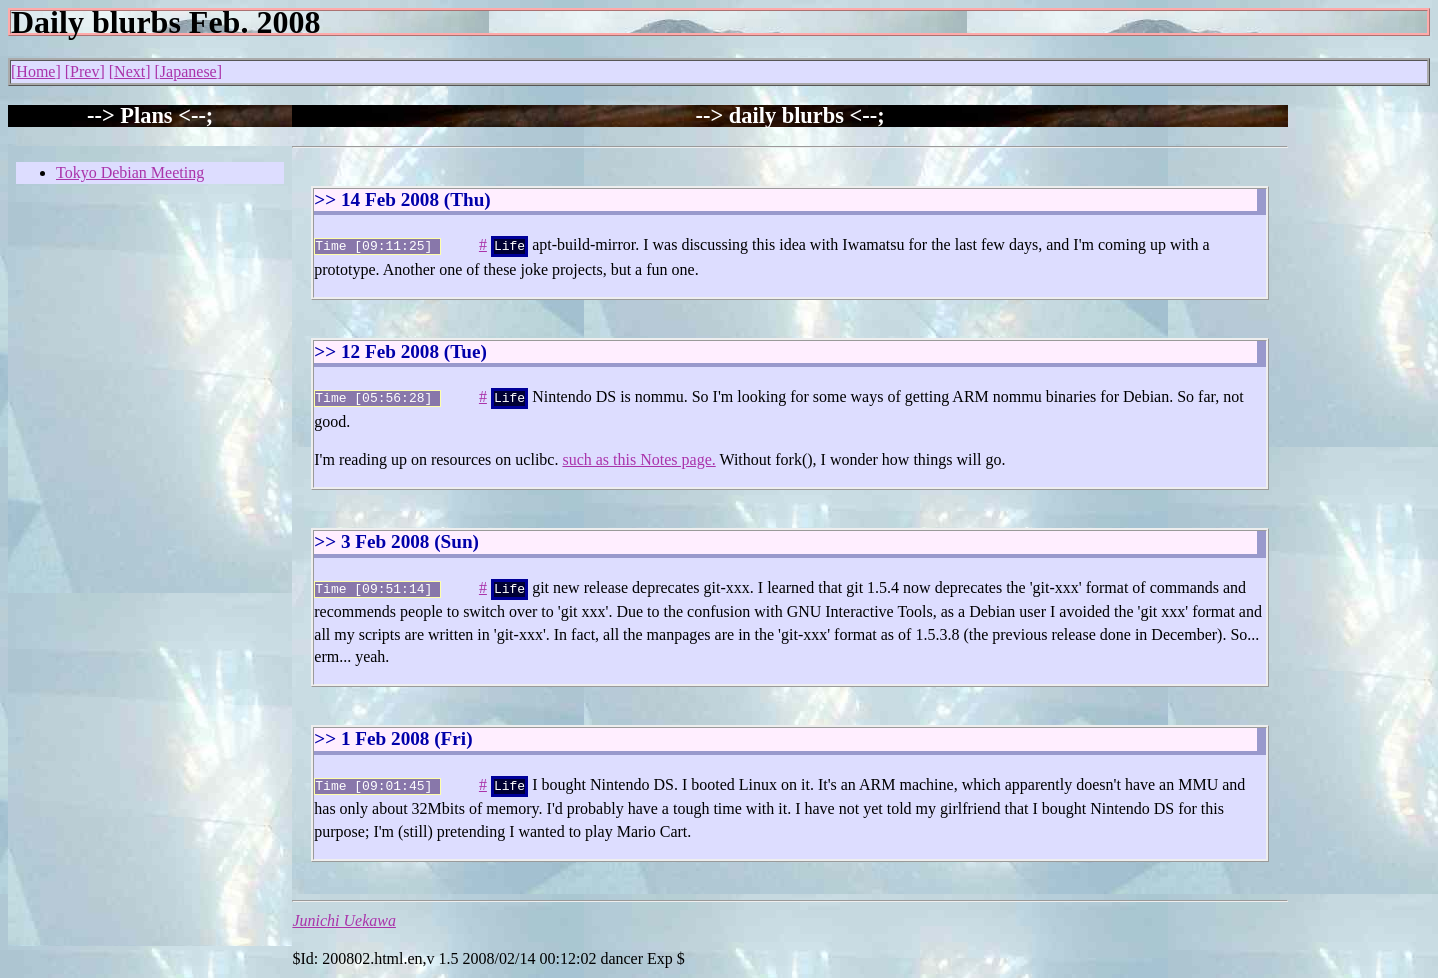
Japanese (188, 71)
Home (35, 71)
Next (129, 71)
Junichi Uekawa (344, 912)
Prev (84, 71)
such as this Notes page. (638, 455)
